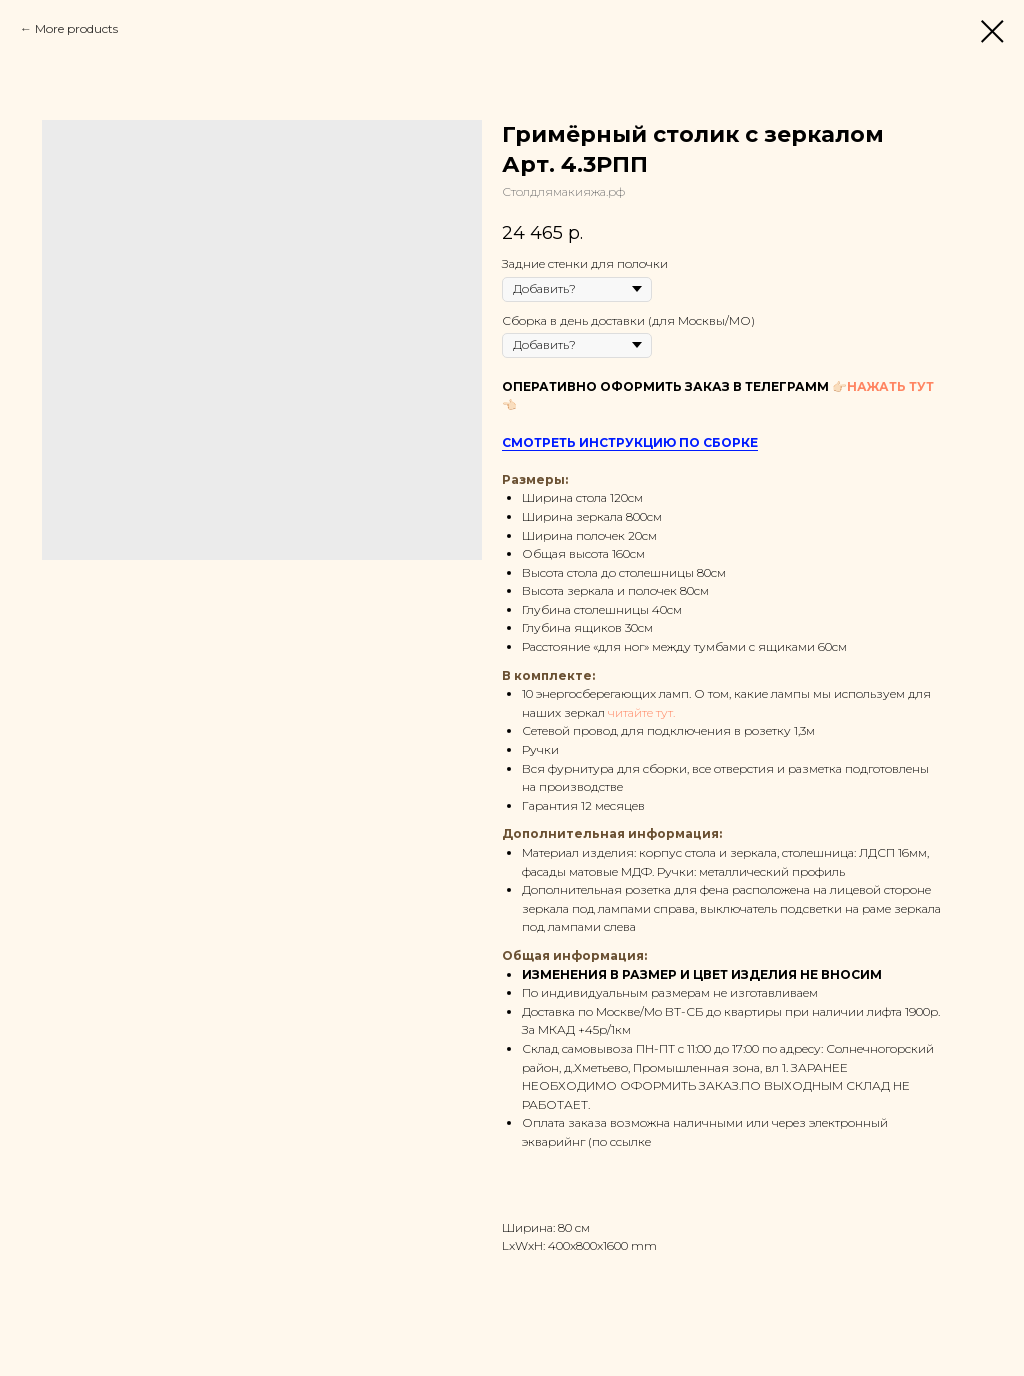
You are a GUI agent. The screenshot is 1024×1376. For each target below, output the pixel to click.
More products (76, 28)
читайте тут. (641, 712)
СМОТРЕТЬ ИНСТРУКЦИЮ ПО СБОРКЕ (630, 442)
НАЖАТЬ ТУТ (890, 386)
